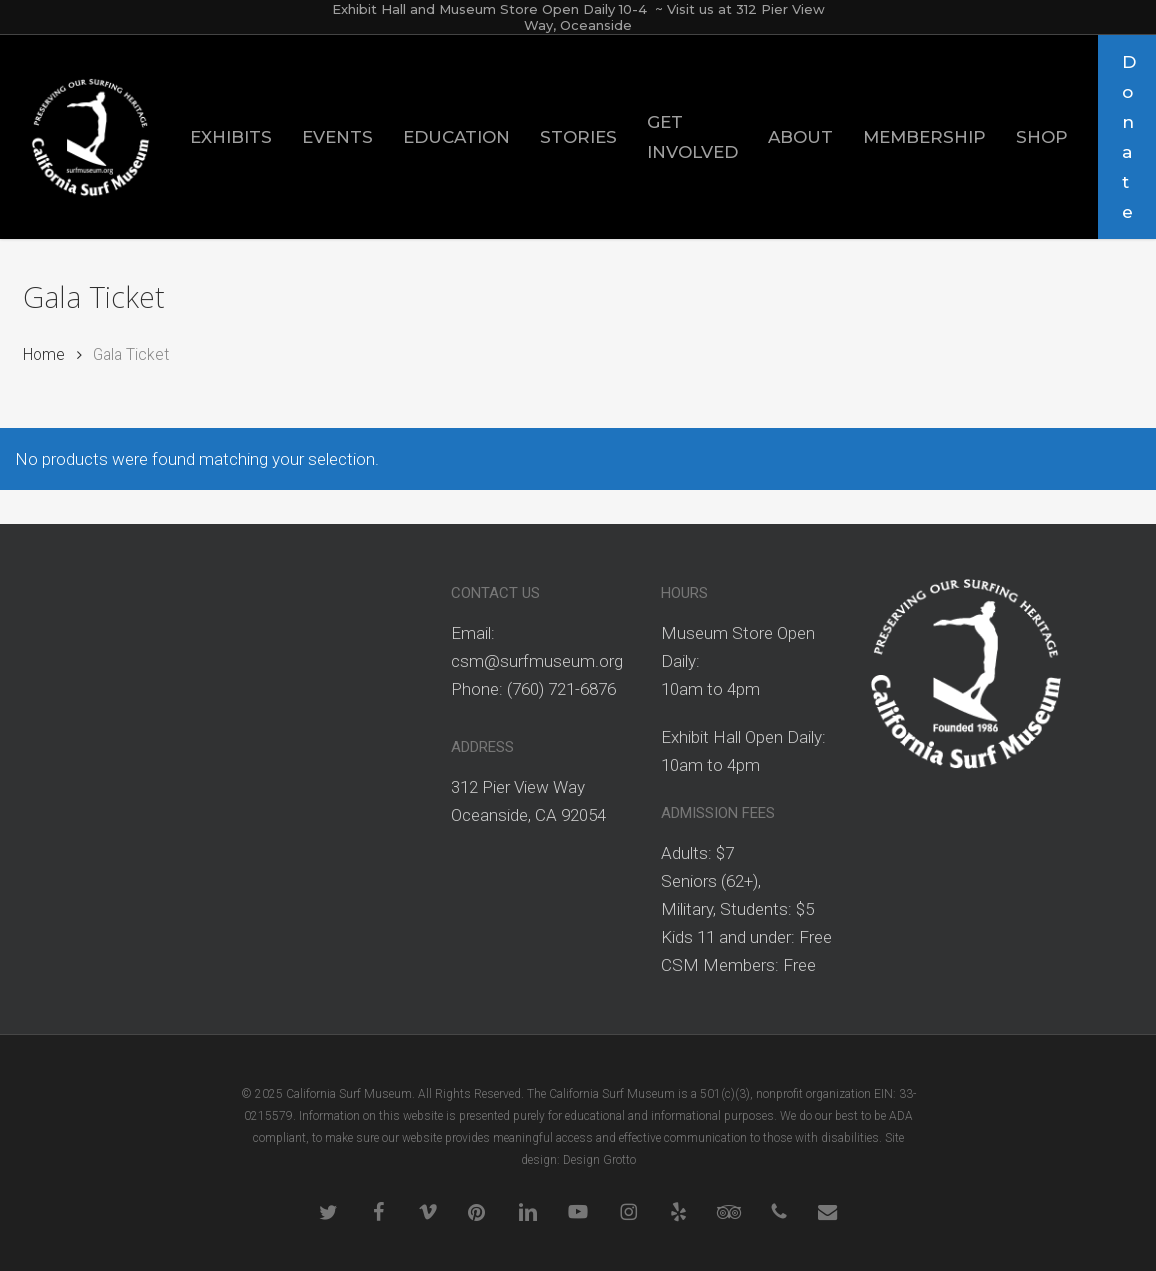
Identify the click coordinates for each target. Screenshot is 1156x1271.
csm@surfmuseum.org (537, 661)
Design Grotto (599, 1160)
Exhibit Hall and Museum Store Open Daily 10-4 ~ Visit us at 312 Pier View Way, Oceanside (578, 17)
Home (44, 354)
